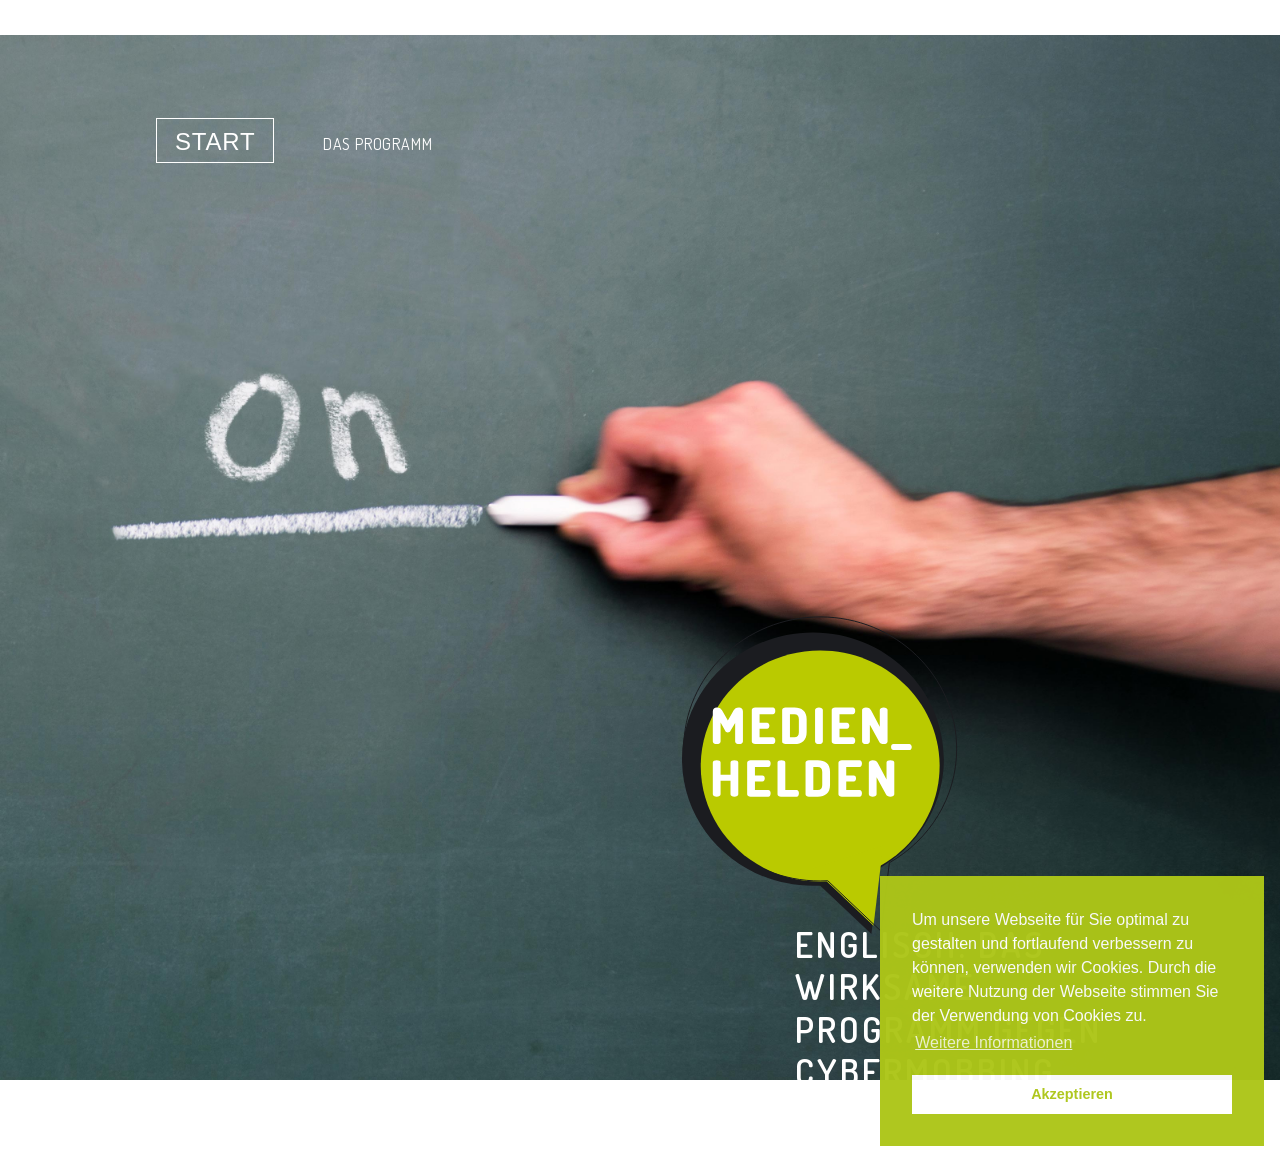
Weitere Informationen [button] (993, 1042)
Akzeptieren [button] (1072, 1094)
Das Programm (378, 144)
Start (215, 141)
